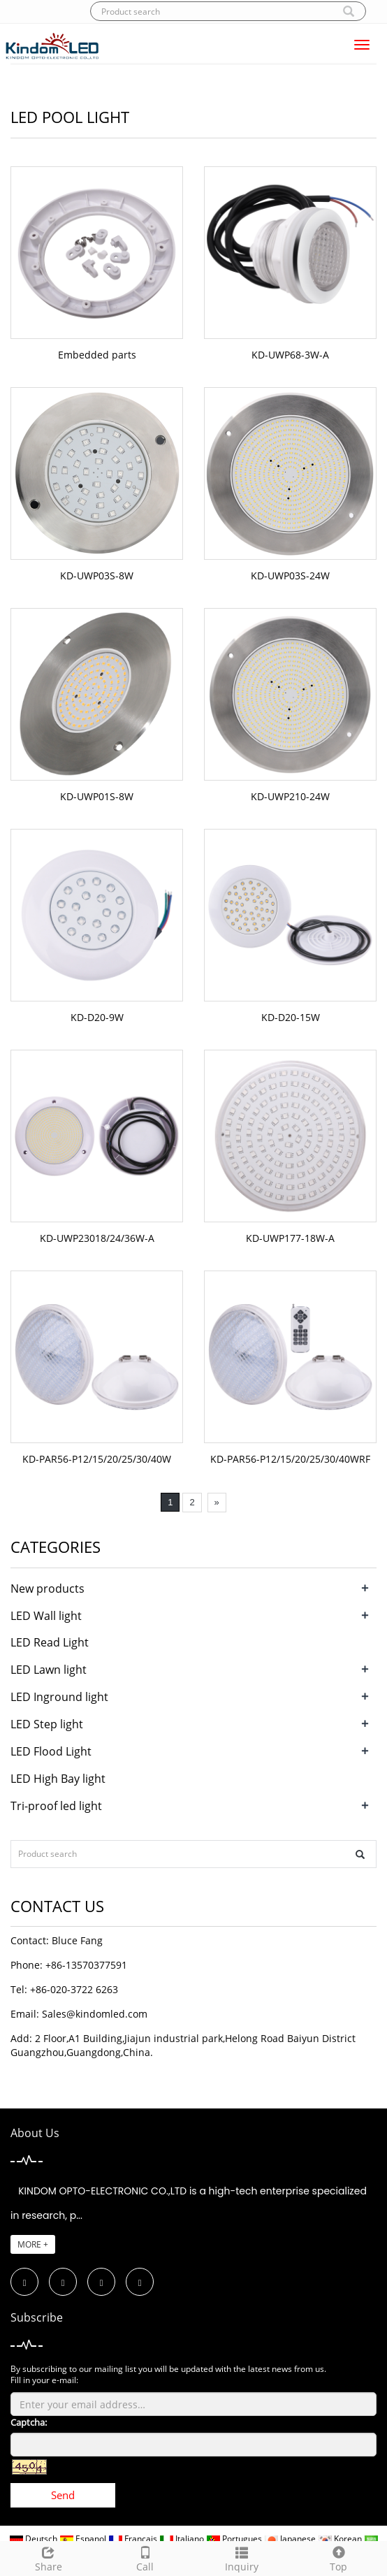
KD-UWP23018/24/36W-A (97, 1238)
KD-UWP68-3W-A (290, 354)
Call (145, 2557)
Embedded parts (97, 354)
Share (48, 2557)
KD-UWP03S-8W (96, 575)
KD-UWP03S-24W (290, 575)
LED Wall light (46, 1615)
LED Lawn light (48, 1669)
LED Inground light (59, 1697)
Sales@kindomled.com (94, 2013)
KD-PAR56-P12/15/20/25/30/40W (96, 1459)
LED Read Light (49, 1642)
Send (63, 2495)
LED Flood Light (51, 1751)
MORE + (32, 2244)
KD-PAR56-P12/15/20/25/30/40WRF (290, 1459)
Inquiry (242, 2557)
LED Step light (46, 1724)
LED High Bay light (57, 1778)
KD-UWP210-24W (290, 796)
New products (47, 1588)
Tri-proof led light (56, 1806)
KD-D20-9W (97, 1017)
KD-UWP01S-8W (96, 796)
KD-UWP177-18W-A (290, 1238)
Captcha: (28, 2422)
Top (339, 2557)
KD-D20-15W (290, 1017)
